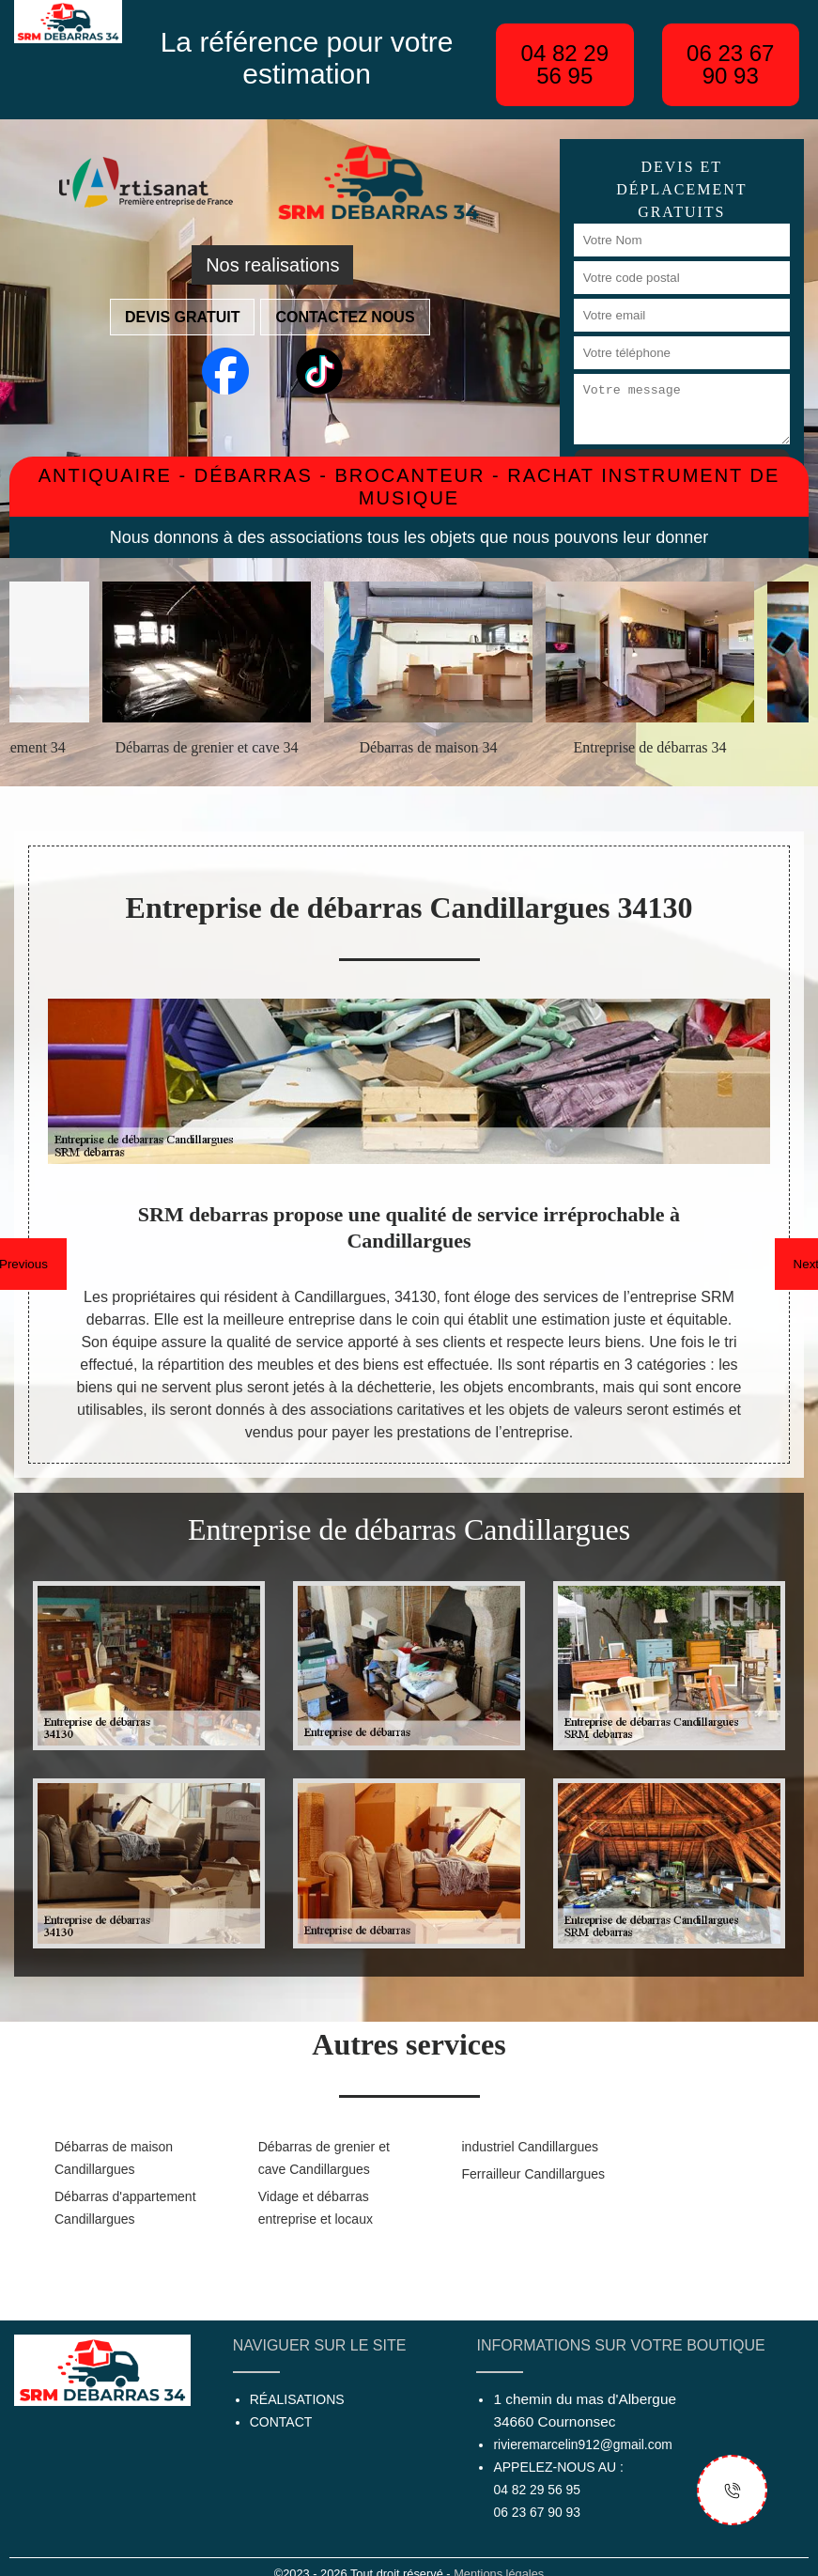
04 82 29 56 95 (565, 64)
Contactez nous (344, 317)
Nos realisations (272, 265)
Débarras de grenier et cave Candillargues (324, 2158)
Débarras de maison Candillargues (113, 2158)
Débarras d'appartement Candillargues (125, 2208)
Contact (281, 2421)
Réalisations (297, 2399)
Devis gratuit (182, 317)
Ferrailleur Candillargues (534, 2173)
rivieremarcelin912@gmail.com (582, 2444)
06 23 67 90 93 (730, 64)
